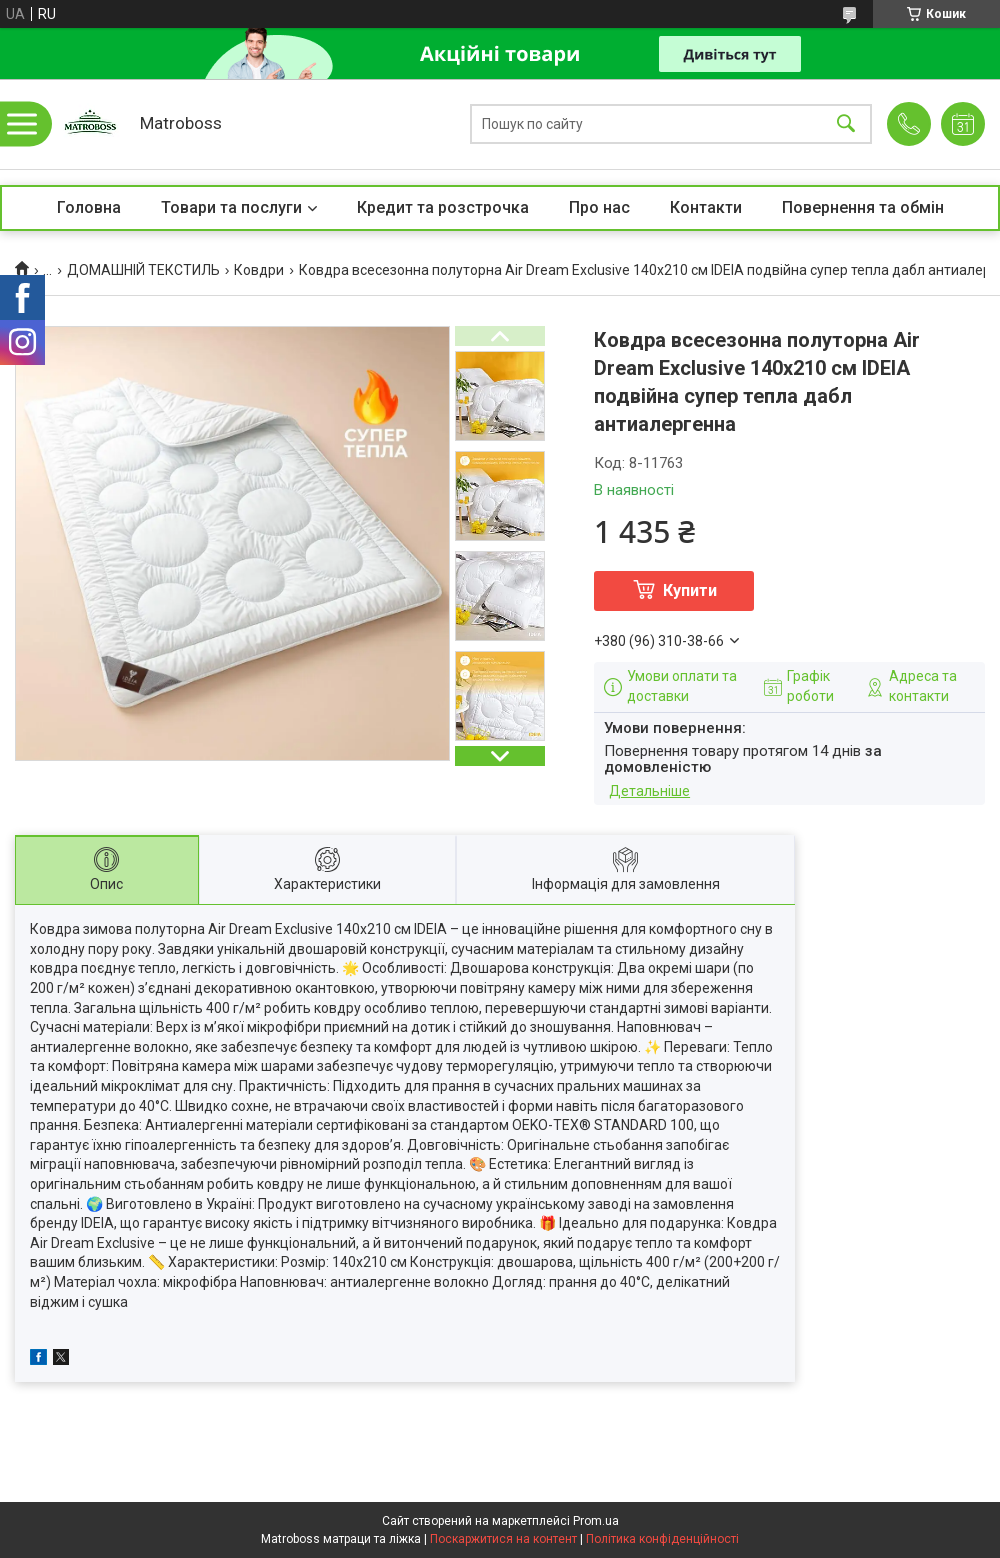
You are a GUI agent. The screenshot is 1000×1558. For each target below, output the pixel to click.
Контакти (706, 207)
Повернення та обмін (863, 207)
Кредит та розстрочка (443, 207)
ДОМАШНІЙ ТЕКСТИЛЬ (143, 270)
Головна (89, 207)
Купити (690, 590)
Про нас (599, 207)
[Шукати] (846, 124)
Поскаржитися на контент (503, 1539)
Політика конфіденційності (662, 1539)
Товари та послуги (231, 207)
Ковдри (259, 270)
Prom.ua (596, 1521)
